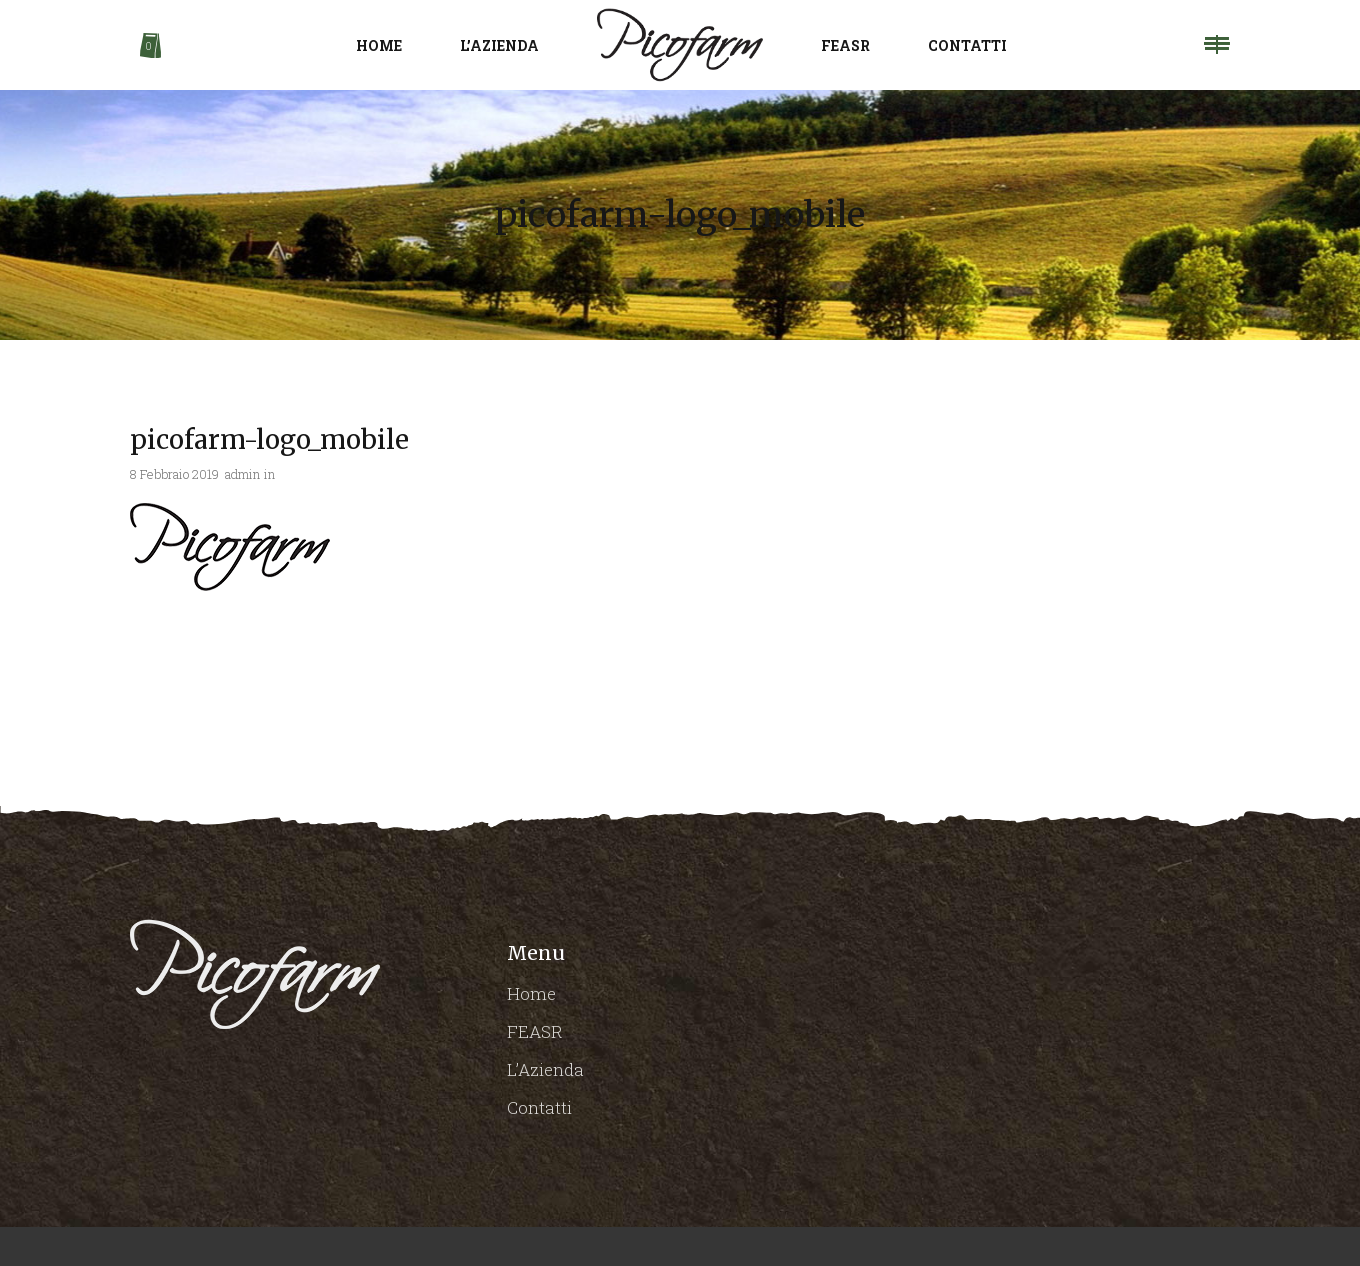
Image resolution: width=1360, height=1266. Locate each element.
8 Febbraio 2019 (174, 474)
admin (242, 474)
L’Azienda (545, 1069)
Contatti (539, 1107)
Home (531, 993)
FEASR (535, 1031)
